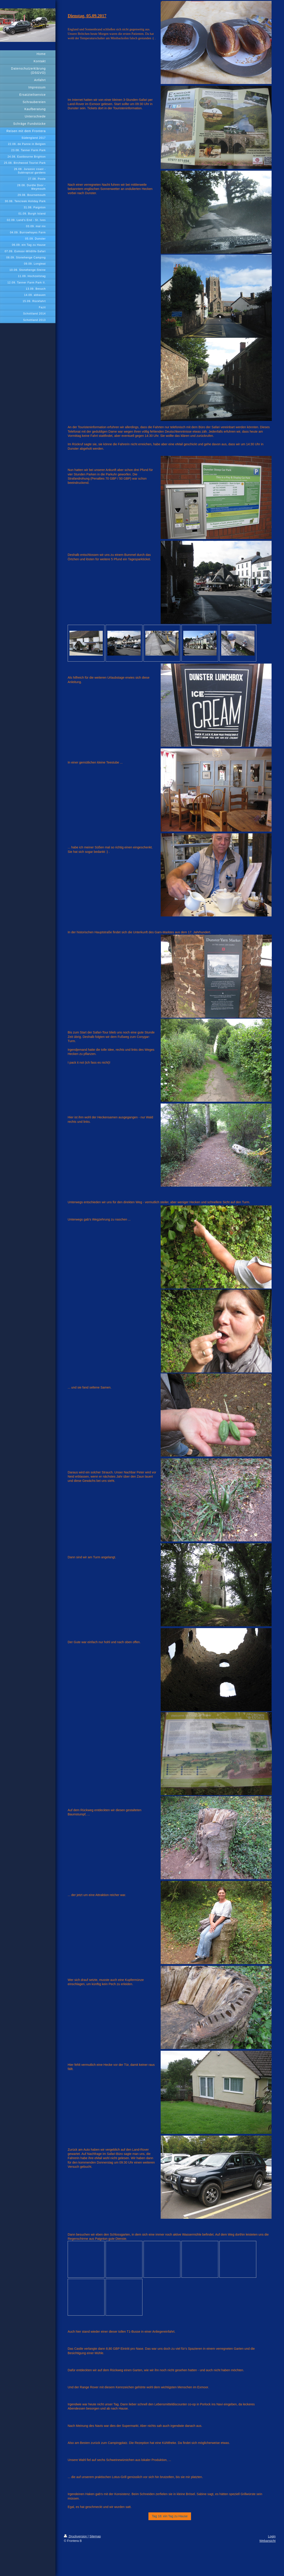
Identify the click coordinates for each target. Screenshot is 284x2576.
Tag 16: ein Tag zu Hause (169, 2516)
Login (272, 2536)
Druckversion (76, 2536)
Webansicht (267, 2541)
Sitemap (95, 2536)
